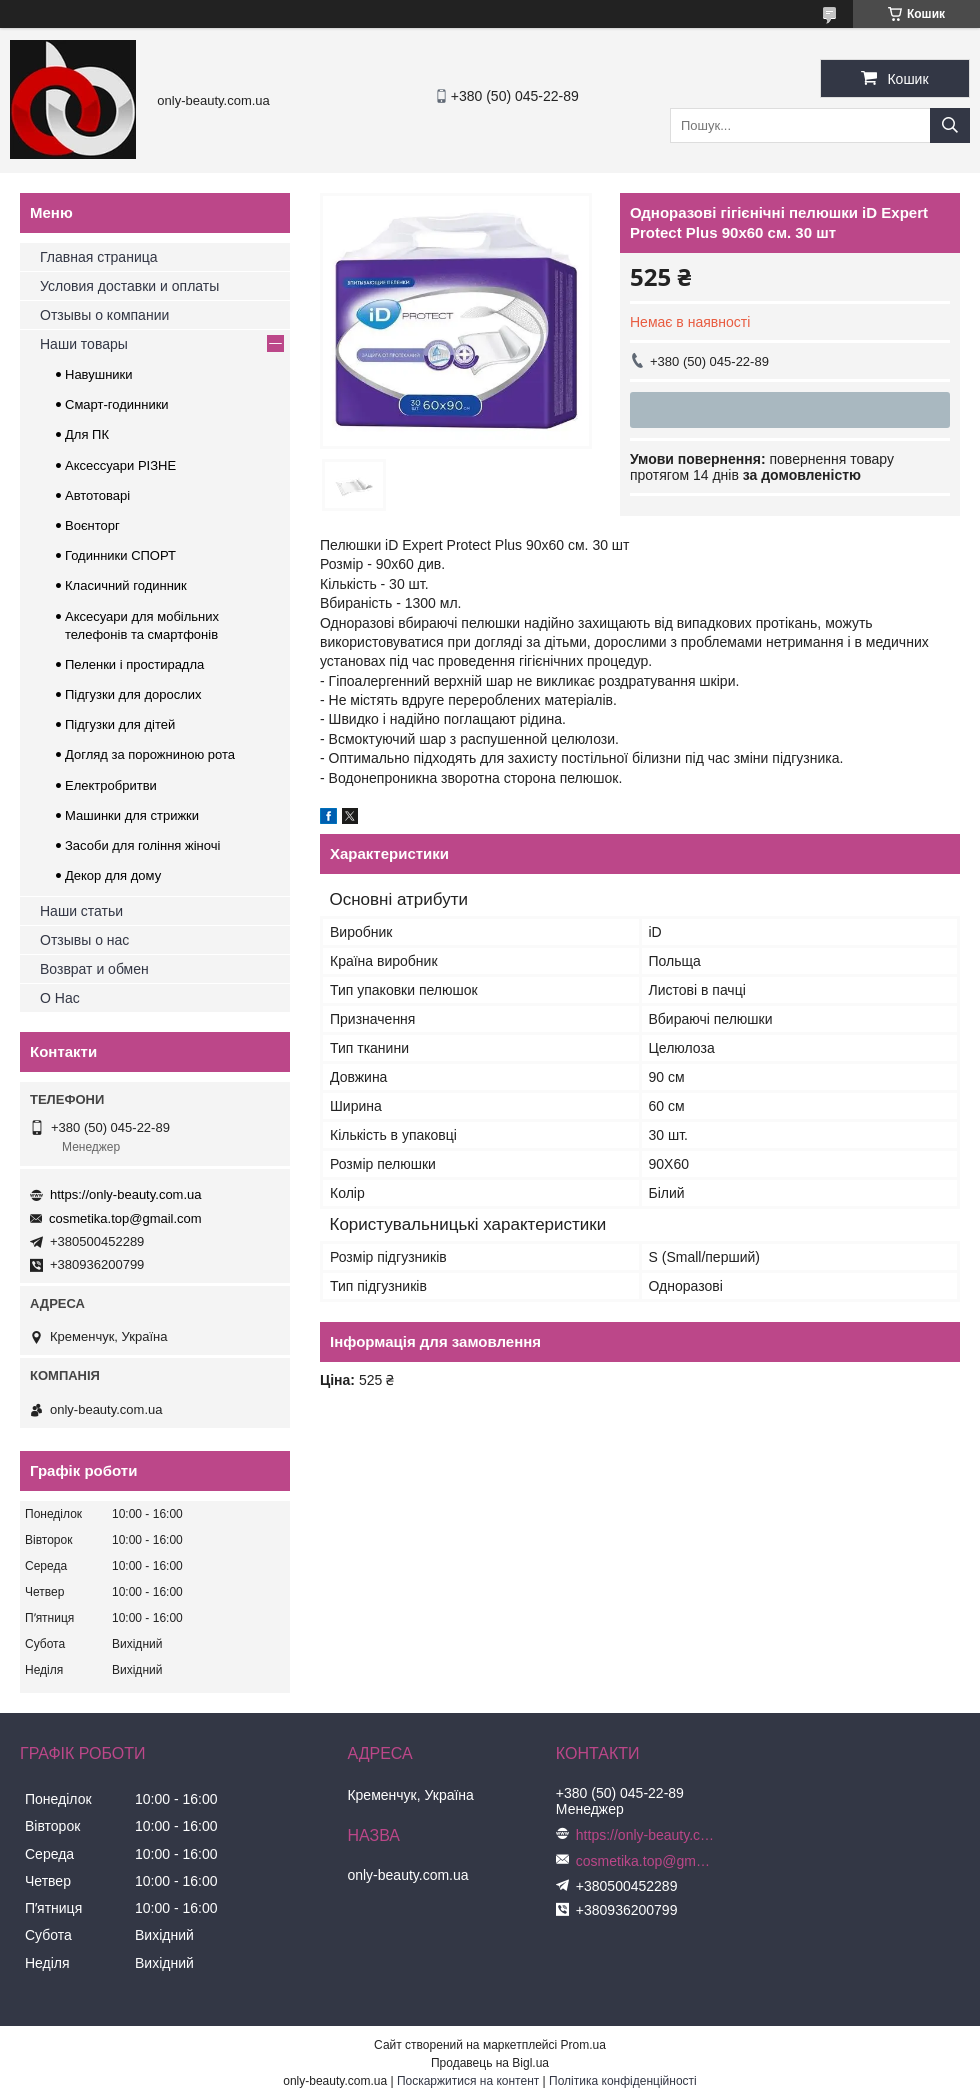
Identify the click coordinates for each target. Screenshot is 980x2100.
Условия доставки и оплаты (129, 286)
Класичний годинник (126, 585)
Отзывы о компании (104, 315)
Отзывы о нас (84, 940)
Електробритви (111, 785)
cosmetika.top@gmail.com (125, 1218)
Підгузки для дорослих (133, 694)
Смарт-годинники (117, 404)
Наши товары (84, 344)
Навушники (99, 374)
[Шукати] (950, 125)
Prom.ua (583, 2045)
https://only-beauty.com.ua (126, 1194)
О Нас (60, 998)
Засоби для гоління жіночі (142, 845)
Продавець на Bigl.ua (490, 2063)
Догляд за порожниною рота (150, 754)
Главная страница (99, 257)
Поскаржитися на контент (468, 2081)
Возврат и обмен (94, 969)
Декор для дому (113, 875)
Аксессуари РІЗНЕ (120, 465)
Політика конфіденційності (623, 2081)
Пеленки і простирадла (134, 664)
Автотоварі (97, 495)
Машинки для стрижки (132, 815)
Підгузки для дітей (120, 724)
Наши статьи (81, 911)
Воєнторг (92, 525)
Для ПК (87, 434)
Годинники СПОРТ (120, 555)
